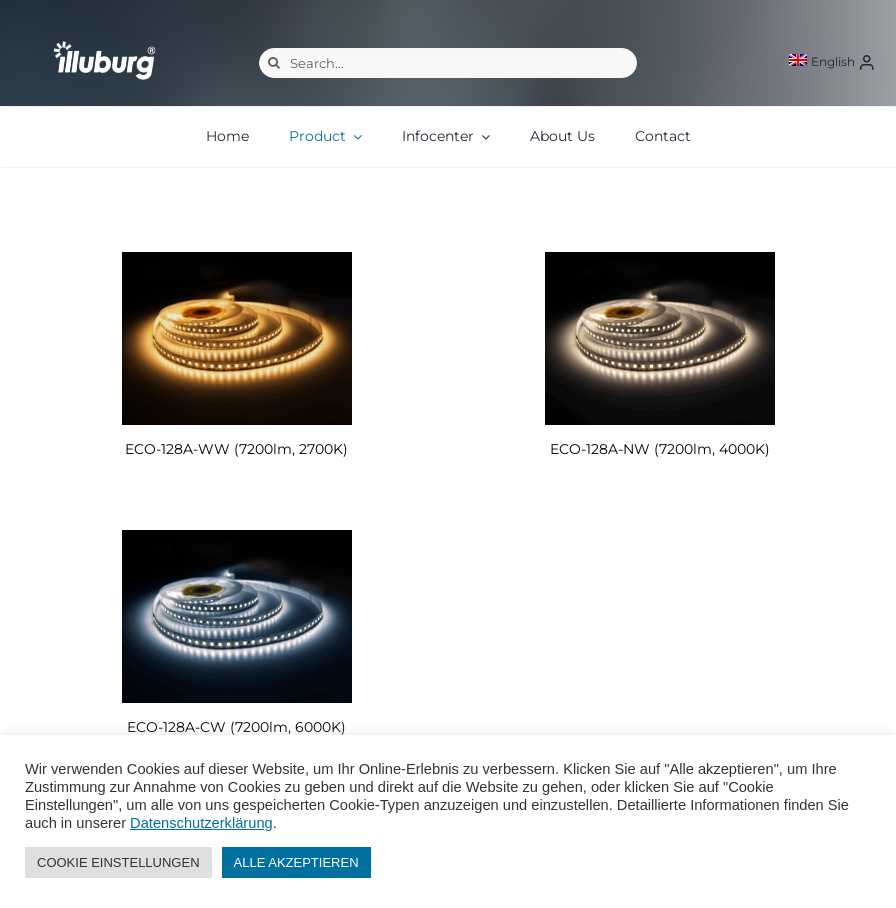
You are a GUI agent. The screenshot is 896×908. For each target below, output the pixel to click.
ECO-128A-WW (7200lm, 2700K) (236, 449)
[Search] (274, 63)
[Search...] (448, 63)
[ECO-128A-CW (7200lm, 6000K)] (236, 616)
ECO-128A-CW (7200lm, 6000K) (236, 727)
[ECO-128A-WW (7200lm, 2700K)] (236, 338)
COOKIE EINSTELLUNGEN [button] (118, 862)
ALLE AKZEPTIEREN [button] (296, 862)
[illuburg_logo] (104, 40)
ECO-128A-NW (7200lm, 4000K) (660, 449)
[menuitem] (822, 62)
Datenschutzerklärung (201, 823)
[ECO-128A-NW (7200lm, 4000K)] (659, 338)
